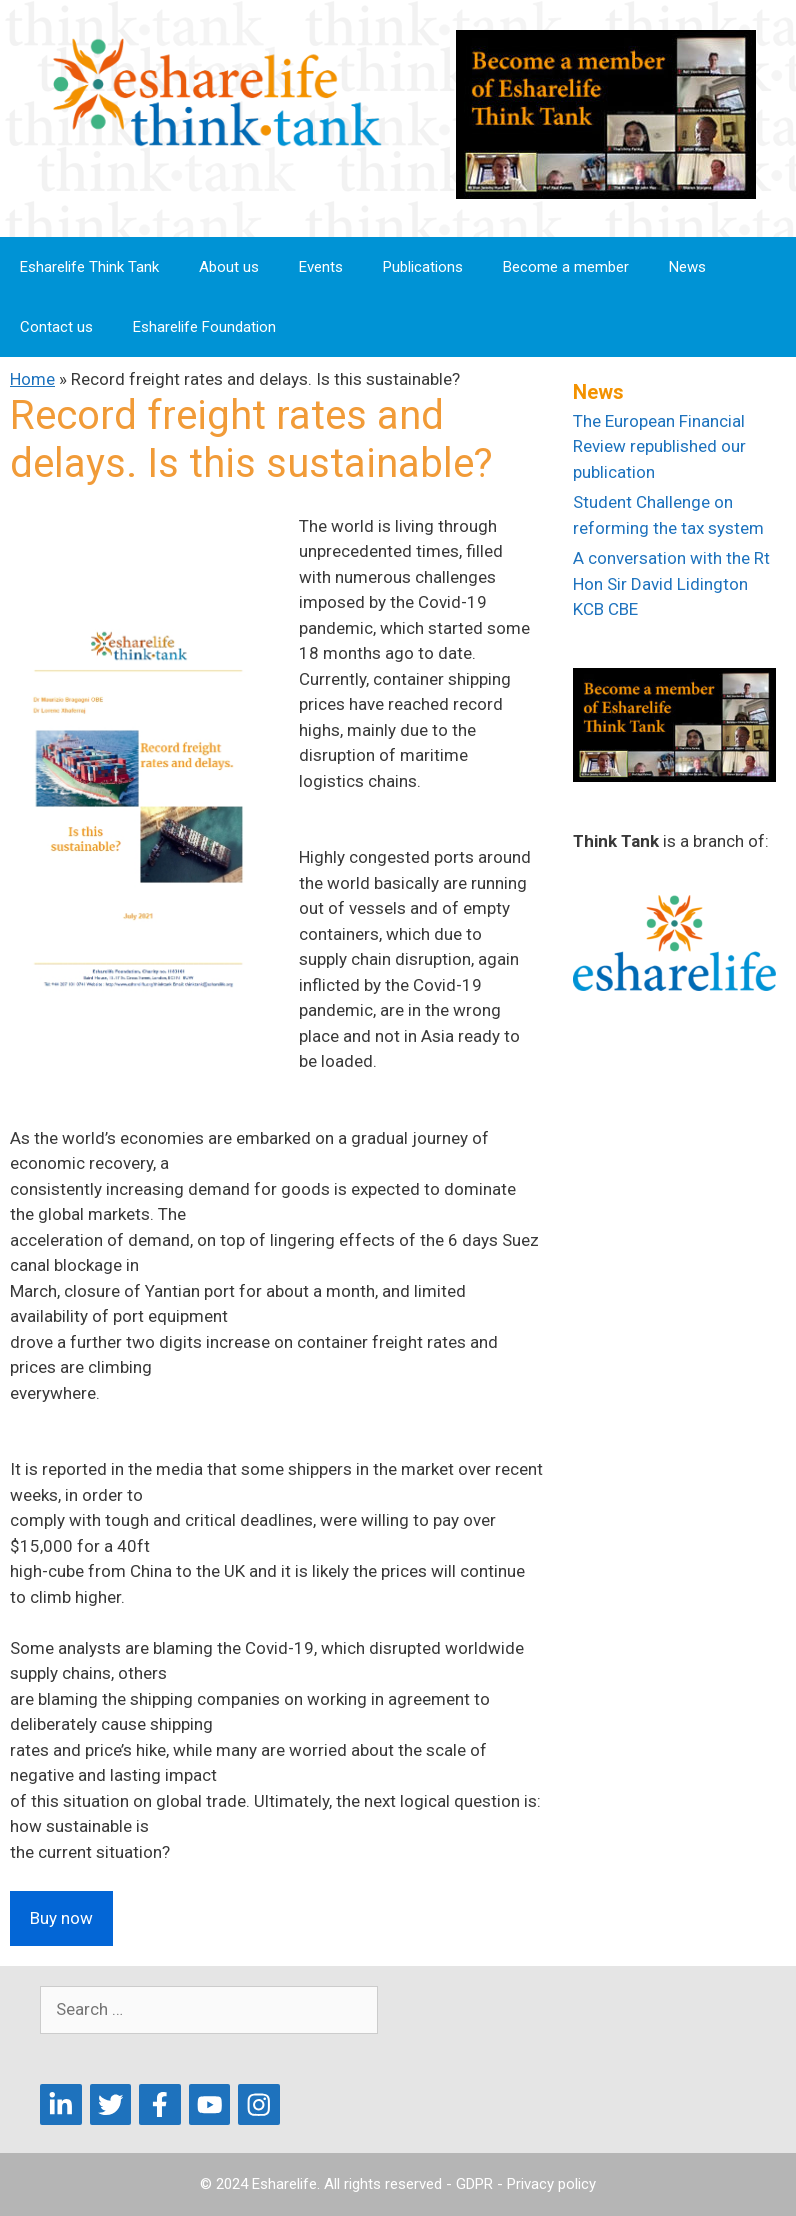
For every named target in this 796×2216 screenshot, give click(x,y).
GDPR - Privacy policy (526, 2184)
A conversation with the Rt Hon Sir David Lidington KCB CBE (671, 583)
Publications (423, 267)
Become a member (566, 267)
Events (321, 267)
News (687, 267)
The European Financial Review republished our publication (659, 446)
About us (229, 267)
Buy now (61, 1918)
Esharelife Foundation (204, 327)
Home (32, 379)
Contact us (56, 327)
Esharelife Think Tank (89, 267)
